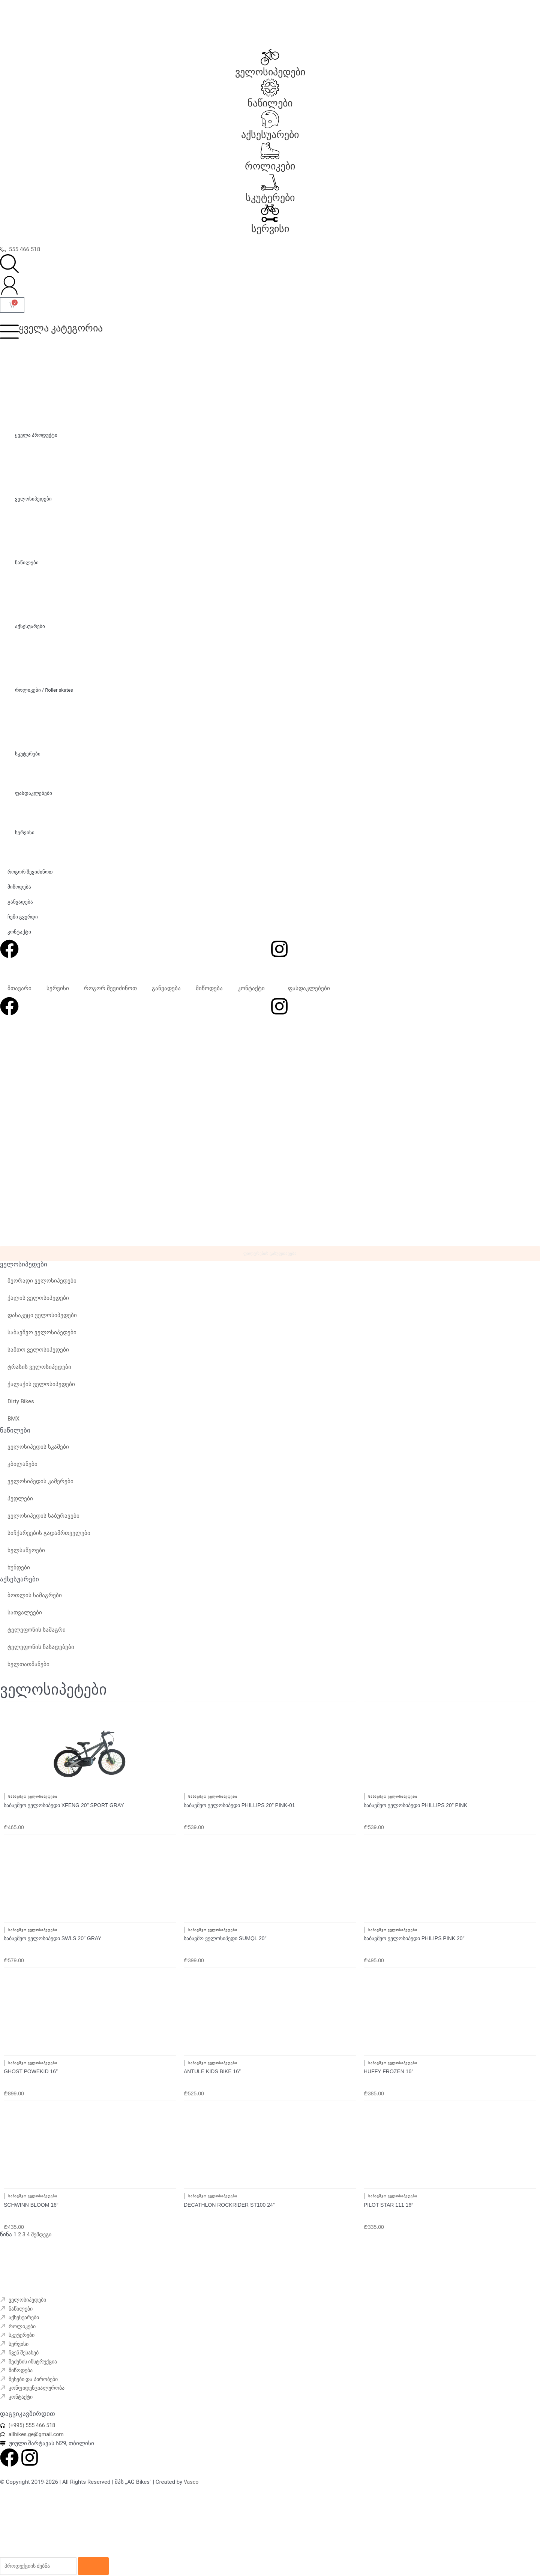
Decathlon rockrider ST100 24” (229, 2189)
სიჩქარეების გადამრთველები (49, 1539)
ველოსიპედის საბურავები (44, 1521)
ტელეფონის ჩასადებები (41, 1653)
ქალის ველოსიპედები (38, 1304)
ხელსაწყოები (26, 1556)
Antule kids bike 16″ (212, 2062)
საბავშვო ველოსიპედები (42, 1338)
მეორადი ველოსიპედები (42, 1286)
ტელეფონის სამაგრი (37, 1635)
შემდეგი (43, 2219)
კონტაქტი (251, 988)
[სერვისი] (270, 213)
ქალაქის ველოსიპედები (41, 1390)
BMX (14, 1424)
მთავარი (20, 988)
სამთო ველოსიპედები (38, 1355)
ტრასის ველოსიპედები (39, 1373)
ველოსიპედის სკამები (38, 1452)
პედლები (20, 1504)
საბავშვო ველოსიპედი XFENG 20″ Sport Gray (64, 1806)
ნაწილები (270, 103)
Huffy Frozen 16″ (388, 2062)
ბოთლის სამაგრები (35, 1601)
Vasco (192, 2473)
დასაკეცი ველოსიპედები (42, 1321)
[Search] (100, 2558)
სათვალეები (25, 1618)
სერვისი (270, 228)
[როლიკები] (270, 150)
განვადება (166, 988)
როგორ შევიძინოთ (110, 988)
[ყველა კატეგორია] (9, 331)
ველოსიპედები (270, 72)
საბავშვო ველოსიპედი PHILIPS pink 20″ (414, 1934)
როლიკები (270, 166)
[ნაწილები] (270, 87)
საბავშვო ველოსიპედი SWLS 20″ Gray (52, 1934)
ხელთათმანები (29, 1670)
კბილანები (23, 1470)
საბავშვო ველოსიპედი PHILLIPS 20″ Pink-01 (239, 1806)
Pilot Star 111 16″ (388, 2189)
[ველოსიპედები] (270, 56)
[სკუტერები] (270, 182)
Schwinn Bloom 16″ (31, 2189)
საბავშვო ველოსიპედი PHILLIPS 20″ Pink (415, 1806)
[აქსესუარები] (270, 119)
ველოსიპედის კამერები (41, 1487)
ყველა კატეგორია (61, 328)
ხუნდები (19, 1573)
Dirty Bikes (21, 1407)
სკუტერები (270, 197)
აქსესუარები (270, 134)
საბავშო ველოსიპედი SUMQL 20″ (225, 1934)
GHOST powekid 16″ (31, 2062)
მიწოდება (209, 988)
